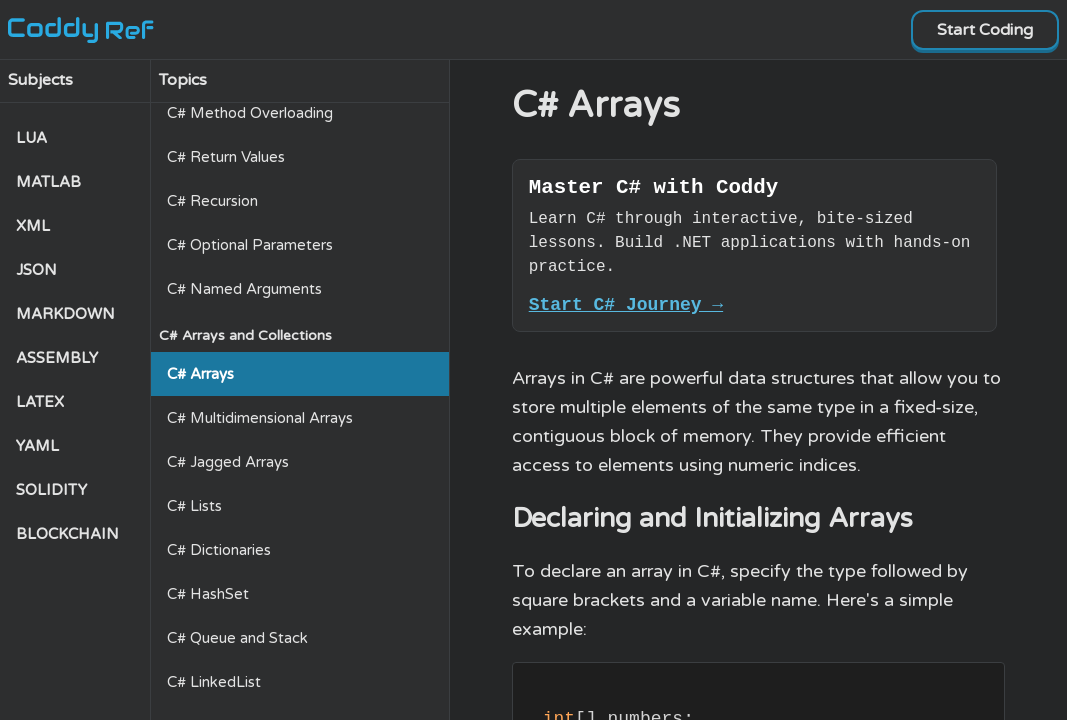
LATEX (40, 402)
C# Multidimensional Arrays (260, 418)
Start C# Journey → (626, 312)
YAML (37, 446)
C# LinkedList (214, 682)
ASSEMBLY (57, 358)
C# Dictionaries (219, 550)
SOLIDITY (51, 490)
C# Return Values (226, 157)
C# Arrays (200, 374)
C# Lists (194, 506)
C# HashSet (208, 594)
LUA (31, 138)
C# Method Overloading (250, 113)
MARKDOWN (65, 314)
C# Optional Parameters (250, 245)
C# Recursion (212, 201)
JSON (36, 270)
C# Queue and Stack (237, 638)
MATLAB (48, 182)
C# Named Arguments (244, 289)
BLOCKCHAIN (67, 534)
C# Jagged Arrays (228, 462)
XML (33, 226)
